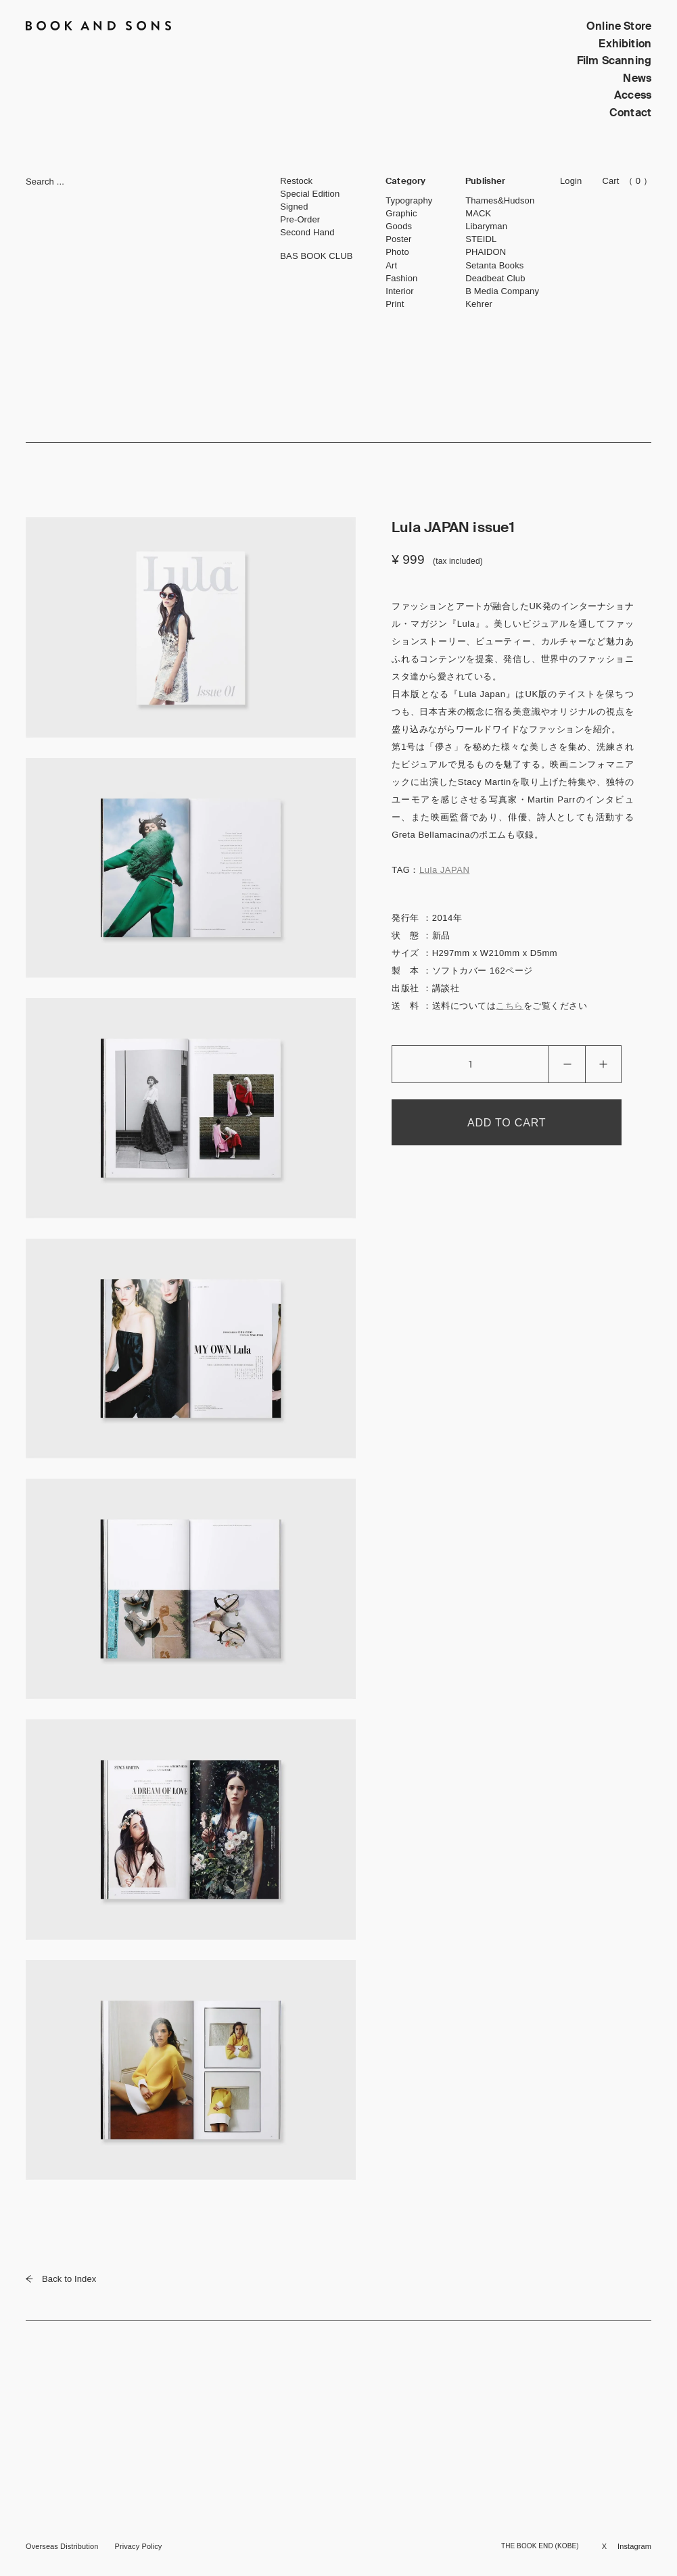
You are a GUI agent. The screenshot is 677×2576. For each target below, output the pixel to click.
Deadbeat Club (495, 278)
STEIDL (480, 239)
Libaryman (486, 226)
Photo (397, 252)
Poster (398, 239)
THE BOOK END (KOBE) (540, 2546)
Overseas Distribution (62, 2546)
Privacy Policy (138, 2546)
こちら (509, 1006)
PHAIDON (485, 252)
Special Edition (310, 194)
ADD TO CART (506, 1122)
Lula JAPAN (444, 870)
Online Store (618, 26)
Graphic (401, 213)
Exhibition (625, 44)
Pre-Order (300, 219)
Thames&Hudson (499, 200)
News (637, 78)
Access (632, 95)
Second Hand (307, 232)
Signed (294, 206)
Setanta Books (494, 265)
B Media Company (502, 291)
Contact (630, 112)
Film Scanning (614, 60)
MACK (478, 213)
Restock (296, 181)
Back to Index (61, 2279)
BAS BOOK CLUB (316, 256)
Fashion (401, 278)
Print (395, 304)
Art (391, 265)
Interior (400, 291)
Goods (399, 226)
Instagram (634, 2546)
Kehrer (478, 304)
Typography (409, 200)
